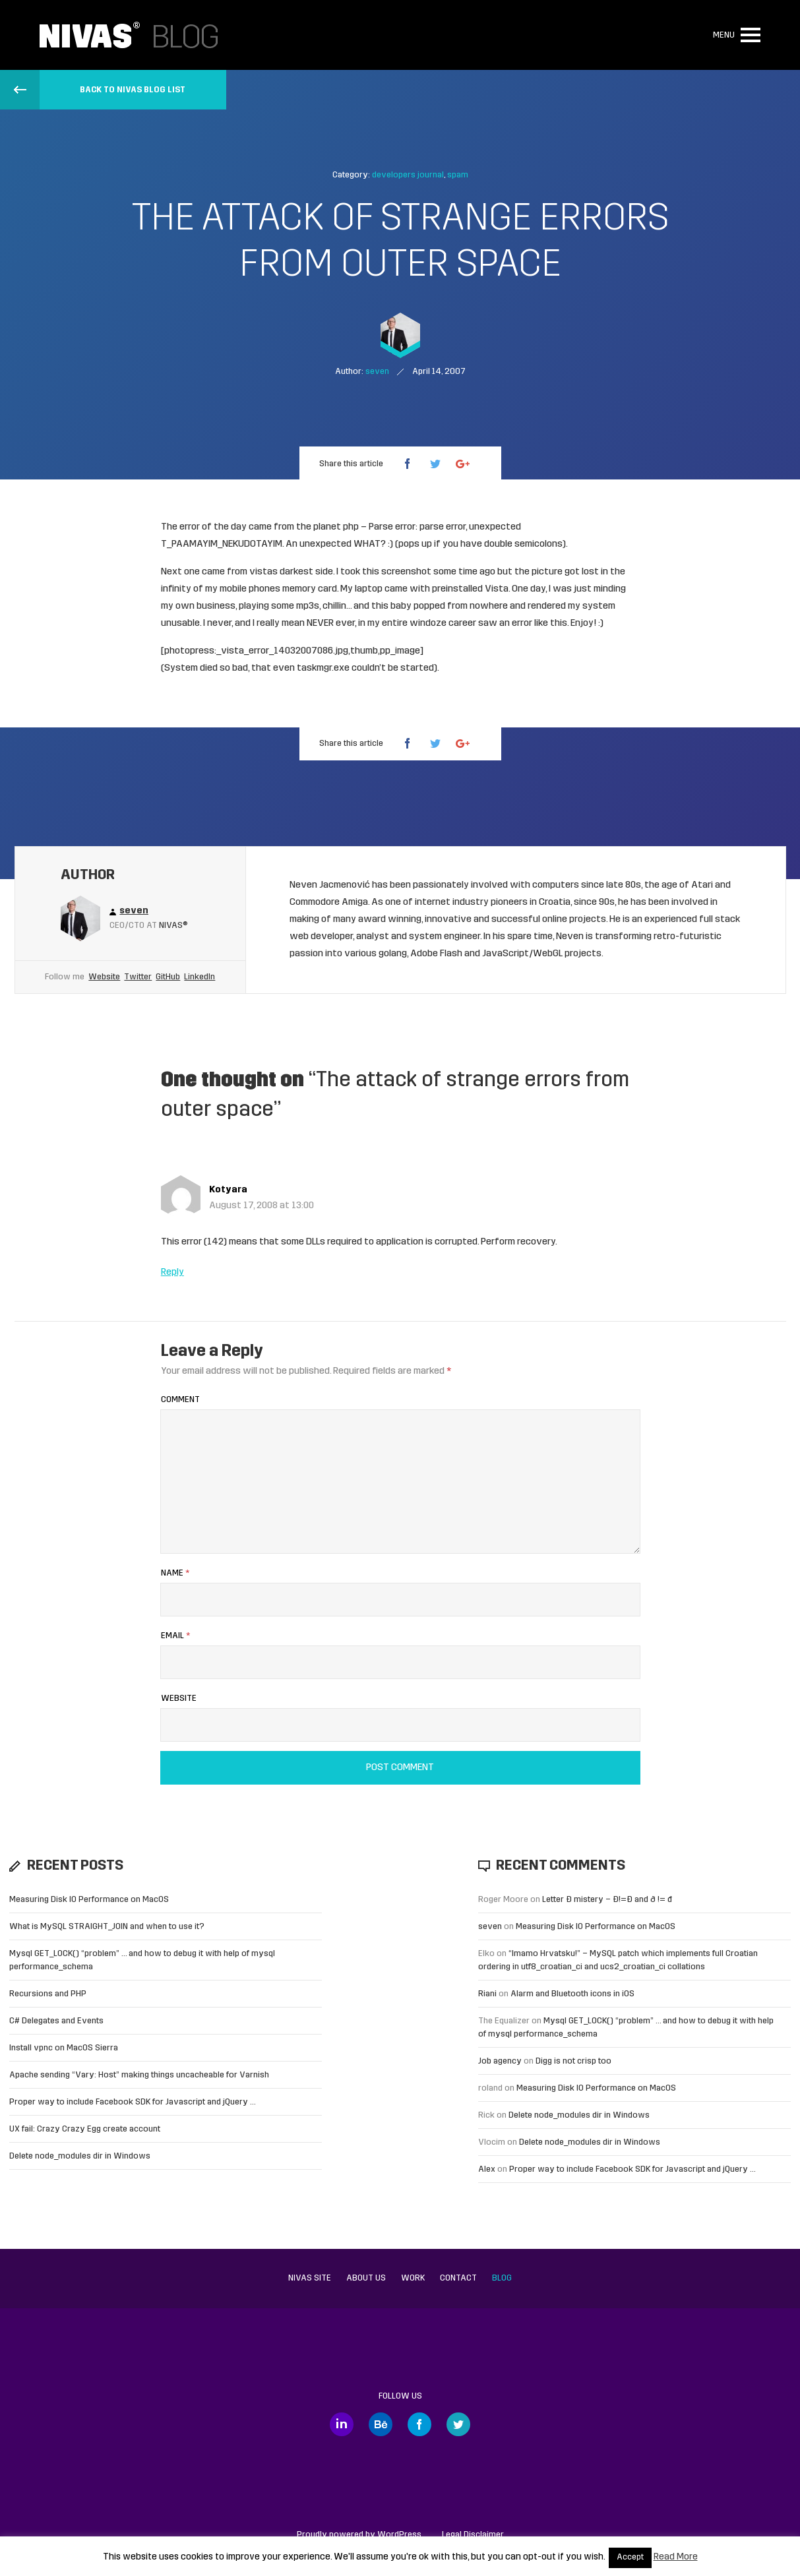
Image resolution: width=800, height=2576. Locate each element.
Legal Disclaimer (473, 2534)
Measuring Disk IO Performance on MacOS (89, 1899)
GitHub (168, 977)
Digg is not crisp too (573, 2061)
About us (366, 2278)
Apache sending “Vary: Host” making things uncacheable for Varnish (139, 2075)
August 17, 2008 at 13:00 (261, 1206)
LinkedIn (199, 977)
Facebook (419, 2424)
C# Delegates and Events (56, 2021)
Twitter (138, 977)
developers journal (408, 175)
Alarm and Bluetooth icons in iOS (572, 1994)
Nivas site (309, 2278)
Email (175, 1636)
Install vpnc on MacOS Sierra (63, 2048)
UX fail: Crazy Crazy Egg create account (84, 2129)
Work (413, 2278)
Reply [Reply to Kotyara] (172, 1272)
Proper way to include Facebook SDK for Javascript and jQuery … (132, 2102)
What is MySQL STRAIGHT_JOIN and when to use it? (106, 1926)
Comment (180, 1399)
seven (490, 1926)
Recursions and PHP (47, 1994)
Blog (502, 2278)
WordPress (399, 2534)
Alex (486, 2169)
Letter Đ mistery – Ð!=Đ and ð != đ (607, 1899)
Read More (676, 2557)
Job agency (500, 2061)
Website (104, 977)
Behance (380, 2424)
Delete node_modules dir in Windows (79, 2156)
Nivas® (173, 925)
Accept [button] (630, 2557)
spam (457, 175)
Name (175, 1573)
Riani (487, 1994)
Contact (458, 2278)
